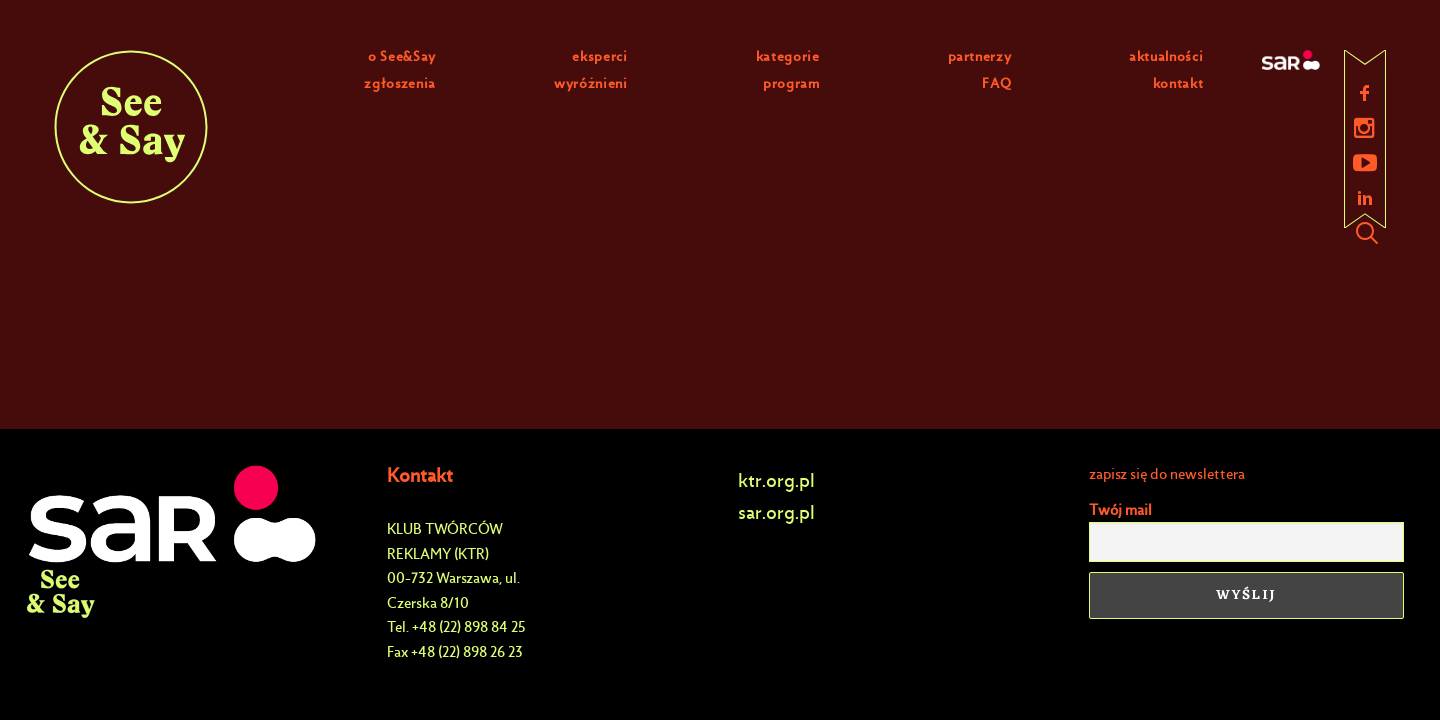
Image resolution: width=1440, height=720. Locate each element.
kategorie (788, 56)
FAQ (996, 83)
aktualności (1166, 56)
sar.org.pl (776, 512)
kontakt (1178, 83)
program (791, 83)
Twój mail (1120, 510)
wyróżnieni (591, 83)
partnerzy (980, 56)
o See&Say (402, 56)
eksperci (599, 56)
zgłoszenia (400, 83)
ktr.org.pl (776, 480)
